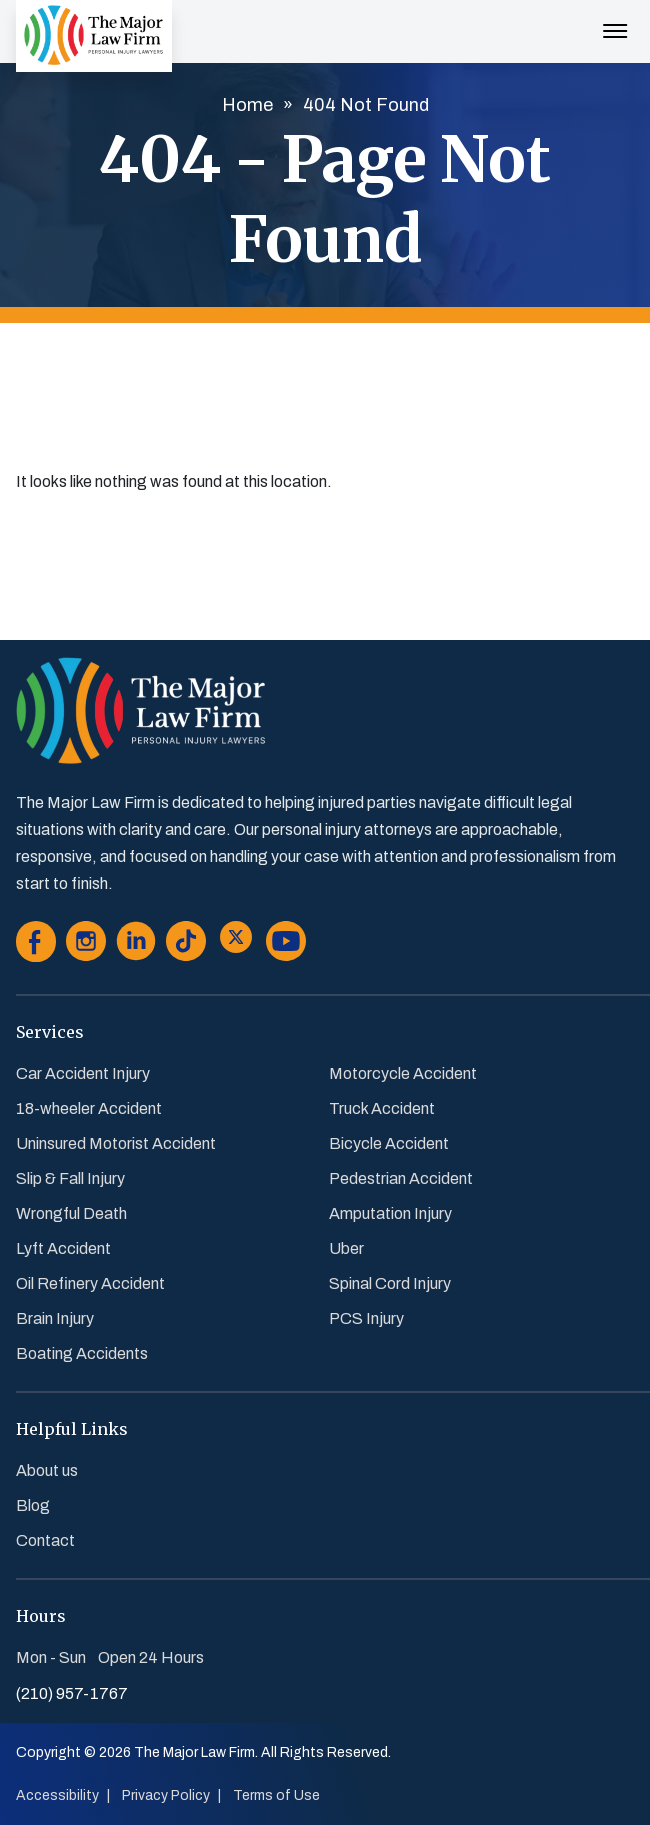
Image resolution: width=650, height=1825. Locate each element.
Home (247, 105)
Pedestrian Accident (401, 1178)
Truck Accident (382, 1108)
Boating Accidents (82, 1353)
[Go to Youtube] (286, 945)
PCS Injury (366, 1318)
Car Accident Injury (83, 1073)
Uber (346, 1248)
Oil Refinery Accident (90, 1283)
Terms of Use (276, 1795)
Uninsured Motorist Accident (116, 1143)
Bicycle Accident (389, 1143)
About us (47, 1470)
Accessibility (57, 1795)
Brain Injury (55, 1318)
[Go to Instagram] (86, 945)
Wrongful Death (71, 1213)
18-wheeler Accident (89, 1108)
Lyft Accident (63, 1248)
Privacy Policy (166, 1795)
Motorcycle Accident (403, 1073)
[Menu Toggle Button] (615, 21)
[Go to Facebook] (36, 945)
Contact (45, 1540)
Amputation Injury (390, 1213)
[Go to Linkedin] (136, 945)
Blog (33, 1505)
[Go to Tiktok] (186, 945)
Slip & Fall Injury (70, 1178)
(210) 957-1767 (72, 1693)
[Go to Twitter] (236, 945)
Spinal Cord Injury (390, 1283)
